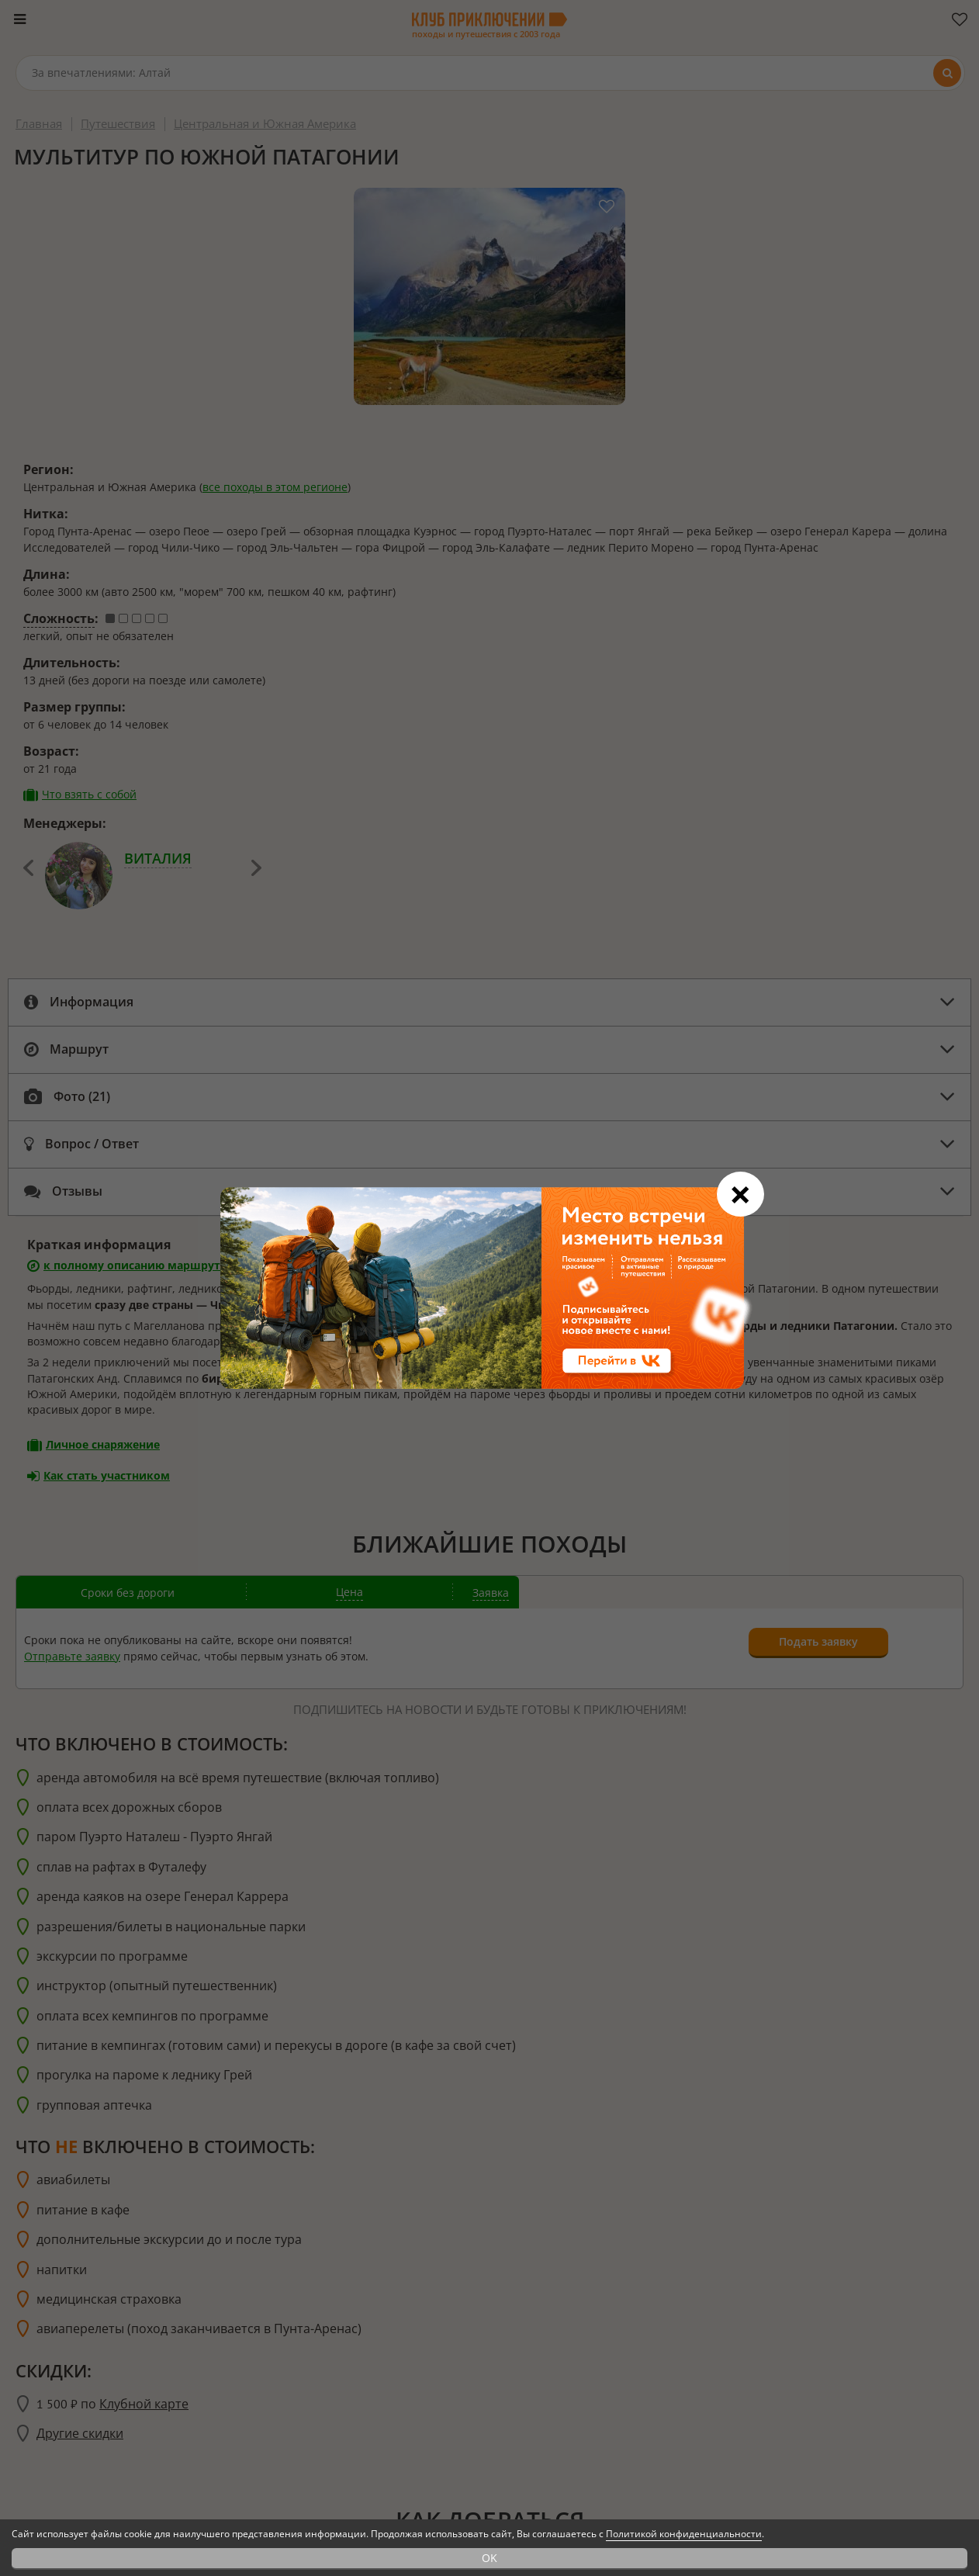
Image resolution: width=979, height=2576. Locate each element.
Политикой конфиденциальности (684, 2533)
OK (489, 2557)
